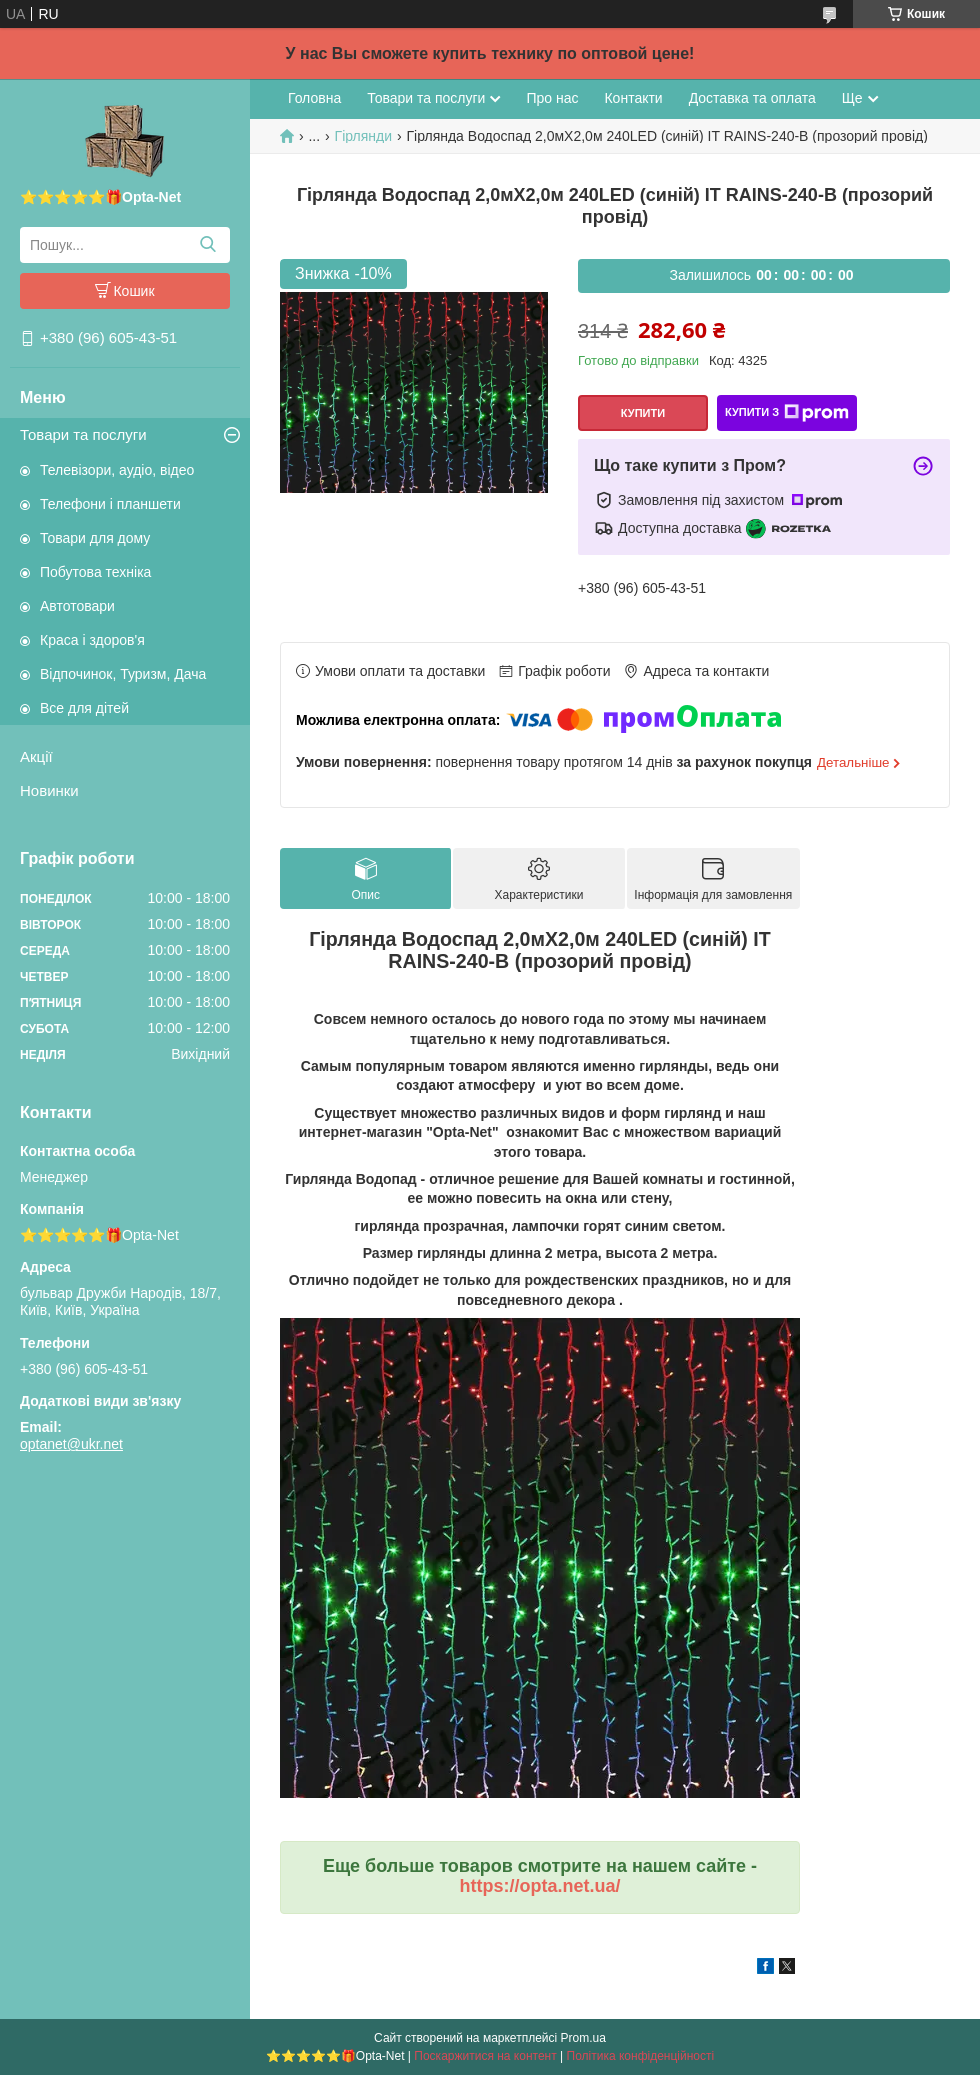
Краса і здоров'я (92, 640)
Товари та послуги (83, 434)
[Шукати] (207, 245)
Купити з (787, 413)
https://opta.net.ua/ (540, 1886)
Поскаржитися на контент (485, 2056)
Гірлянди (363, 136)
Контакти (633, 98)
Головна (314, 98)
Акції (36, 756)
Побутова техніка (95, 572)
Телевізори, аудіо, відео (117, 470)
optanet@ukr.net (71, 1444)
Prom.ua (583, 2038)
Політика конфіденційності (641, 2056)
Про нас (552, 98)
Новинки (49, 790)
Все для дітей (84, 708)
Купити (643, 413)
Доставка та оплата (752, 98)
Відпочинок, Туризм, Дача (123, 674)
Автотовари (77, 606)
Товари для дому (95, 538)
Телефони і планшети (110, 504)
